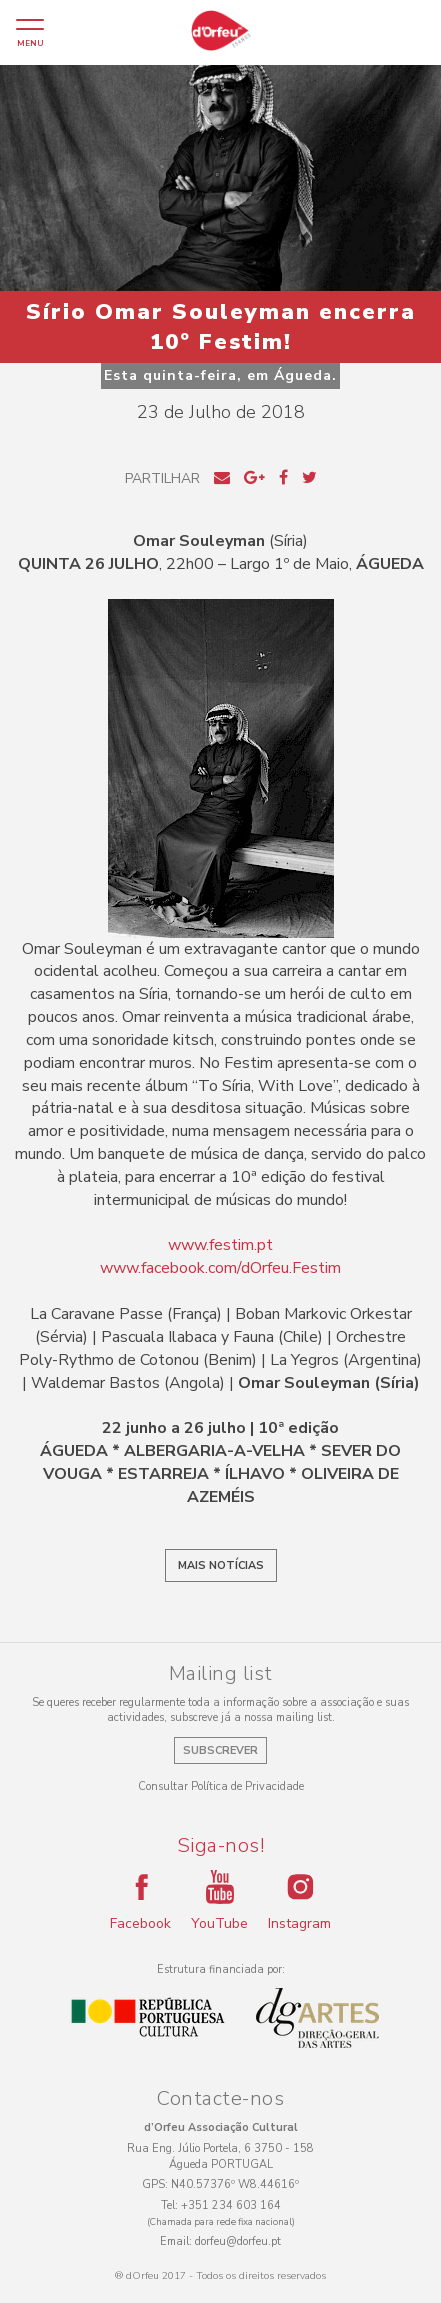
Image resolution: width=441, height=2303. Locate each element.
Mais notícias (221, 1565)
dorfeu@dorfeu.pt (238, 2241)
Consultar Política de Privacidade (221, 1786)
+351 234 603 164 (231, 2205)
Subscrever (220, 1750)
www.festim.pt (220, 1245)
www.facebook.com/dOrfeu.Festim (220, 1268)
